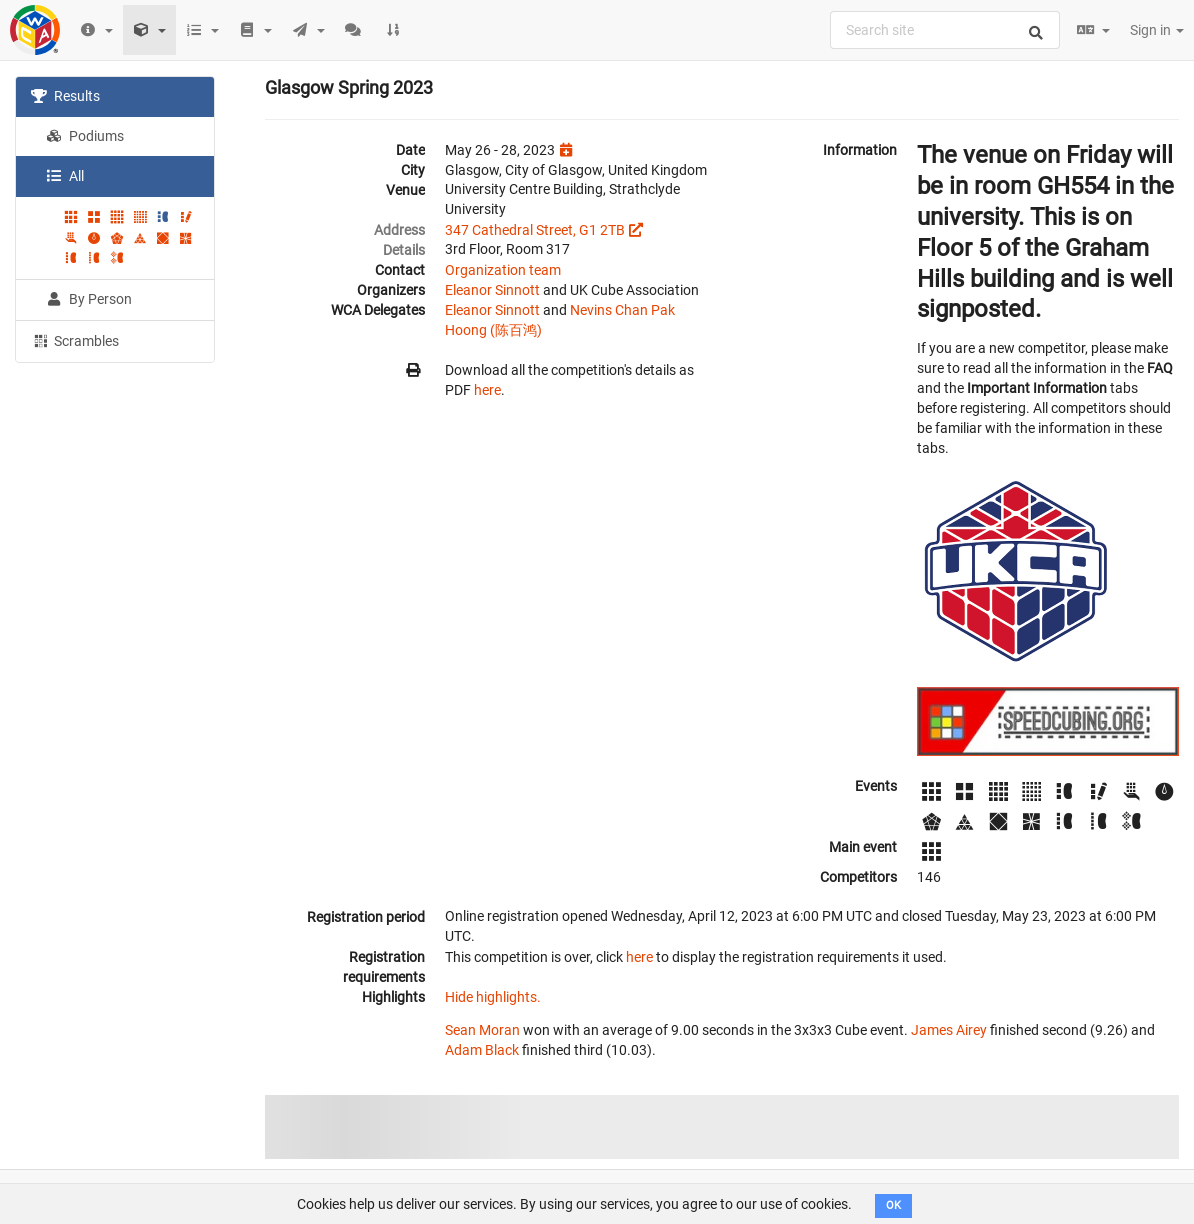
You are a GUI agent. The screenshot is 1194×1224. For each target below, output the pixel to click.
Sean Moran (482, 1030)
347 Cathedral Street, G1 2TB (535, 230)
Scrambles (75, 340)
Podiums (85, 136)
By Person (89, 299)
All (65, 176)
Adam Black (482, 1050)
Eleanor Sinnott (492, 290)
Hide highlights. (493, 997)
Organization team (503, 270)
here (487, 390)
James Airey (949, 1030)
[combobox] (945, 30)
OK (893, 1205)
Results (65, 96)
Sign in (1157, 30)
